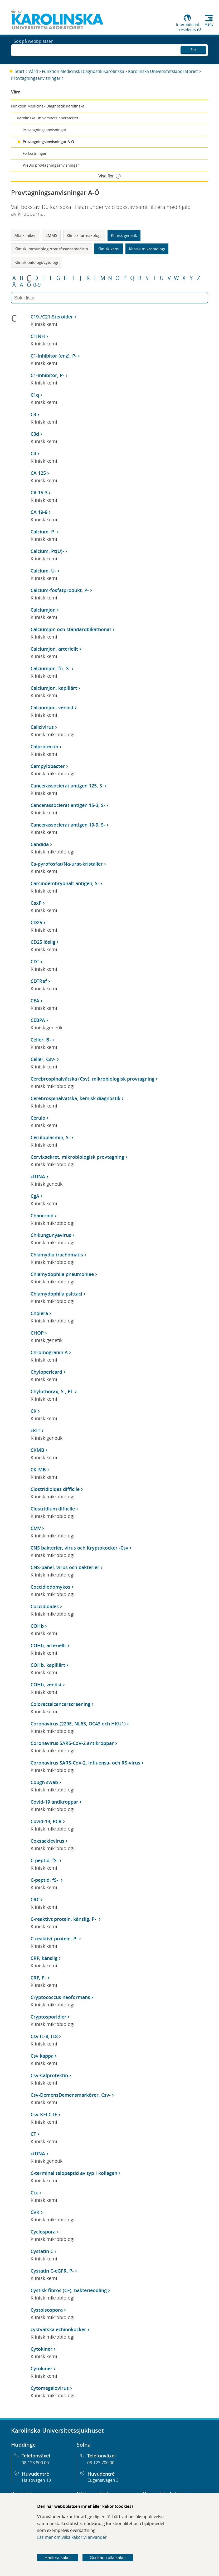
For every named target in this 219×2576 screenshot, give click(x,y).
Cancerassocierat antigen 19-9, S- (68, 825)
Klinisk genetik (124, 235)
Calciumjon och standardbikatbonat (71, 629)
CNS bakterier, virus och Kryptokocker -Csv (79, 1548)
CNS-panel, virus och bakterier (65, 1567)
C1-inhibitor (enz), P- (54, 356)
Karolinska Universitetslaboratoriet (163, 71)
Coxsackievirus (47, 1841)
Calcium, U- (43, 570)
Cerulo (38, 1118)
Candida (40, 844)
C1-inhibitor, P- (47, 375)
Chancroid (42, 1215)
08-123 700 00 (100, 2463)
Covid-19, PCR (46, 1821)
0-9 (37, 285)
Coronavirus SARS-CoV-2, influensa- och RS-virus (85, 1762)
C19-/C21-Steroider (52, 316)
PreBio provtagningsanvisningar (51, 165)
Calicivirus (42, 727)
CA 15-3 (39, 492)
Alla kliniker (25, 235)
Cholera (39, 1313)
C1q (35, 395)
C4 (33, 453)
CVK (35, 2212)
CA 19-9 (39, 512)
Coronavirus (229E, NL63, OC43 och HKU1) (78, 1723)
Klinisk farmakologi (84, 235)
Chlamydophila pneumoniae (62, 1274)
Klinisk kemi (108, 248)
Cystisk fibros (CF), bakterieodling (69, 2290)
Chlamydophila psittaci (56, 1294)
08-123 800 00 (35, 2463)
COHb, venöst (46, 1684)
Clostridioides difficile (55, 1489)
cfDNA (38, 1176)
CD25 (36, 922)
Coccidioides (45, 1606)
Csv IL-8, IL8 (44, 2036)
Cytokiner (41, 2349)
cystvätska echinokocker (58, 2329)
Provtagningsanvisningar (36, 78)
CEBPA (38, 1020)
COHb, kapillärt (48, 1665)
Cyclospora (43, 2231)
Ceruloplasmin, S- (50, 1137)
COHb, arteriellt (48, 1645)
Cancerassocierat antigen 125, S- (67, 785)
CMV (36, 1528)
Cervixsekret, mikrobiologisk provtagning (77, 1157)
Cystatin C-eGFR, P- (52, 2271)
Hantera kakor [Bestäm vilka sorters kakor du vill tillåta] (58, 2557)
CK (34, 1411)
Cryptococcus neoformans (60, 1997)
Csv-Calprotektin (49, 2075)
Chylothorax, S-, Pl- (52, 1391)
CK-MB (38, 1469)
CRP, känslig (44, 1958)
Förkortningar (35, 153)
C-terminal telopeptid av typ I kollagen (74, 2173)
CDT (35, 961)
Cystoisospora (47, 2310)
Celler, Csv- (43, 1059)
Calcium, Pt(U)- (47, 551)
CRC (35, 1899)
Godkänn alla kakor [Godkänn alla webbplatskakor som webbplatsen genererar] (108, 2557)
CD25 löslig (43, 942)
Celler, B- (41, 1039)
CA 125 (38, 473)
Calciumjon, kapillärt (54, 688)
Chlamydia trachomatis (57, 1254)
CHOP (37, 1333)
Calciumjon (43, 610)
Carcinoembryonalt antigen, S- (65, 883)
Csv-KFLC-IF (44, 2114)
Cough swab (44, 1782)
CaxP (36, 903)
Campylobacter (48, 766)
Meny (209, 24)
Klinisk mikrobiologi (147, 248)
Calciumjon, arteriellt (54, 649)
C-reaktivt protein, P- (54, 1938)
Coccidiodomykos (50, 1587)
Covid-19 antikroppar (54, 1802)
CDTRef (39, 981)
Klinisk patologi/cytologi (36, 262)
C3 (33, 414)
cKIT (35, 1430)
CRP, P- (38, 1977)
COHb (37, 1626)
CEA (35, 1000)
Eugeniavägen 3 (103, 2480)
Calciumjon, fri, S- (50, 668)
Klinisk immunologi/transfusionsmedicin (51, 248)
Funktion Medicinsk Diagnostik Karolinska (83, 71)
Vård (33, 71)
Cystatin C (42, 2251)
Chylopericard (46, 1372)
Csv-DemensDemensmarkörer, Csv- (71, 2095)
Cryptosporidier (48, 2017)
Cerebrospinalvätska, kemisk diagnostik (75, 1098)
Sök (193, 48)
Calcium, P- (43, 531)
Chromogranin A (49, 1352)
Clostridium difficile (53, 1508)
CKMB (37, 1450)
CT (33, 2134)
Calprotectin (44, 746)
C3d (35, 434)
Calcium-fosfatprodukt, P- (60, 590)
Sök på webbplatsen (33, 50)
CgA (35, 1196)
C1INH (38, 336)
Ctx (34, 2192)
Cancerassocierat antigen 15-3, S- (68, 805)
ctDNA (38, 2153)
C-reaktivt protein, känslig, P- (64, 1919)
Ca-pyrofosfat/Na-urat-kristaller (67, 864)
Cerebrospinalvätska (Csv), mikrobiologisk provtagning (92, 1079)
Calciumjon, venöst (52, 707)
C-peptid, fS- (44, 1860)
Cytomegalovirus (50, 2388)
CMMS (51, 235)
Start (20, 71)
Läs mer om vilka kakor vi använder (72, 2537)
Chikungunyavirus (51, 1235)
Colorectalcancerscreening (60, 1704)
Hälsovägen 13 (36, 2480)
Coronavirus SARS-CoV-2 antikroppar (72, 1743)
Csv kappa (42, 2056)
